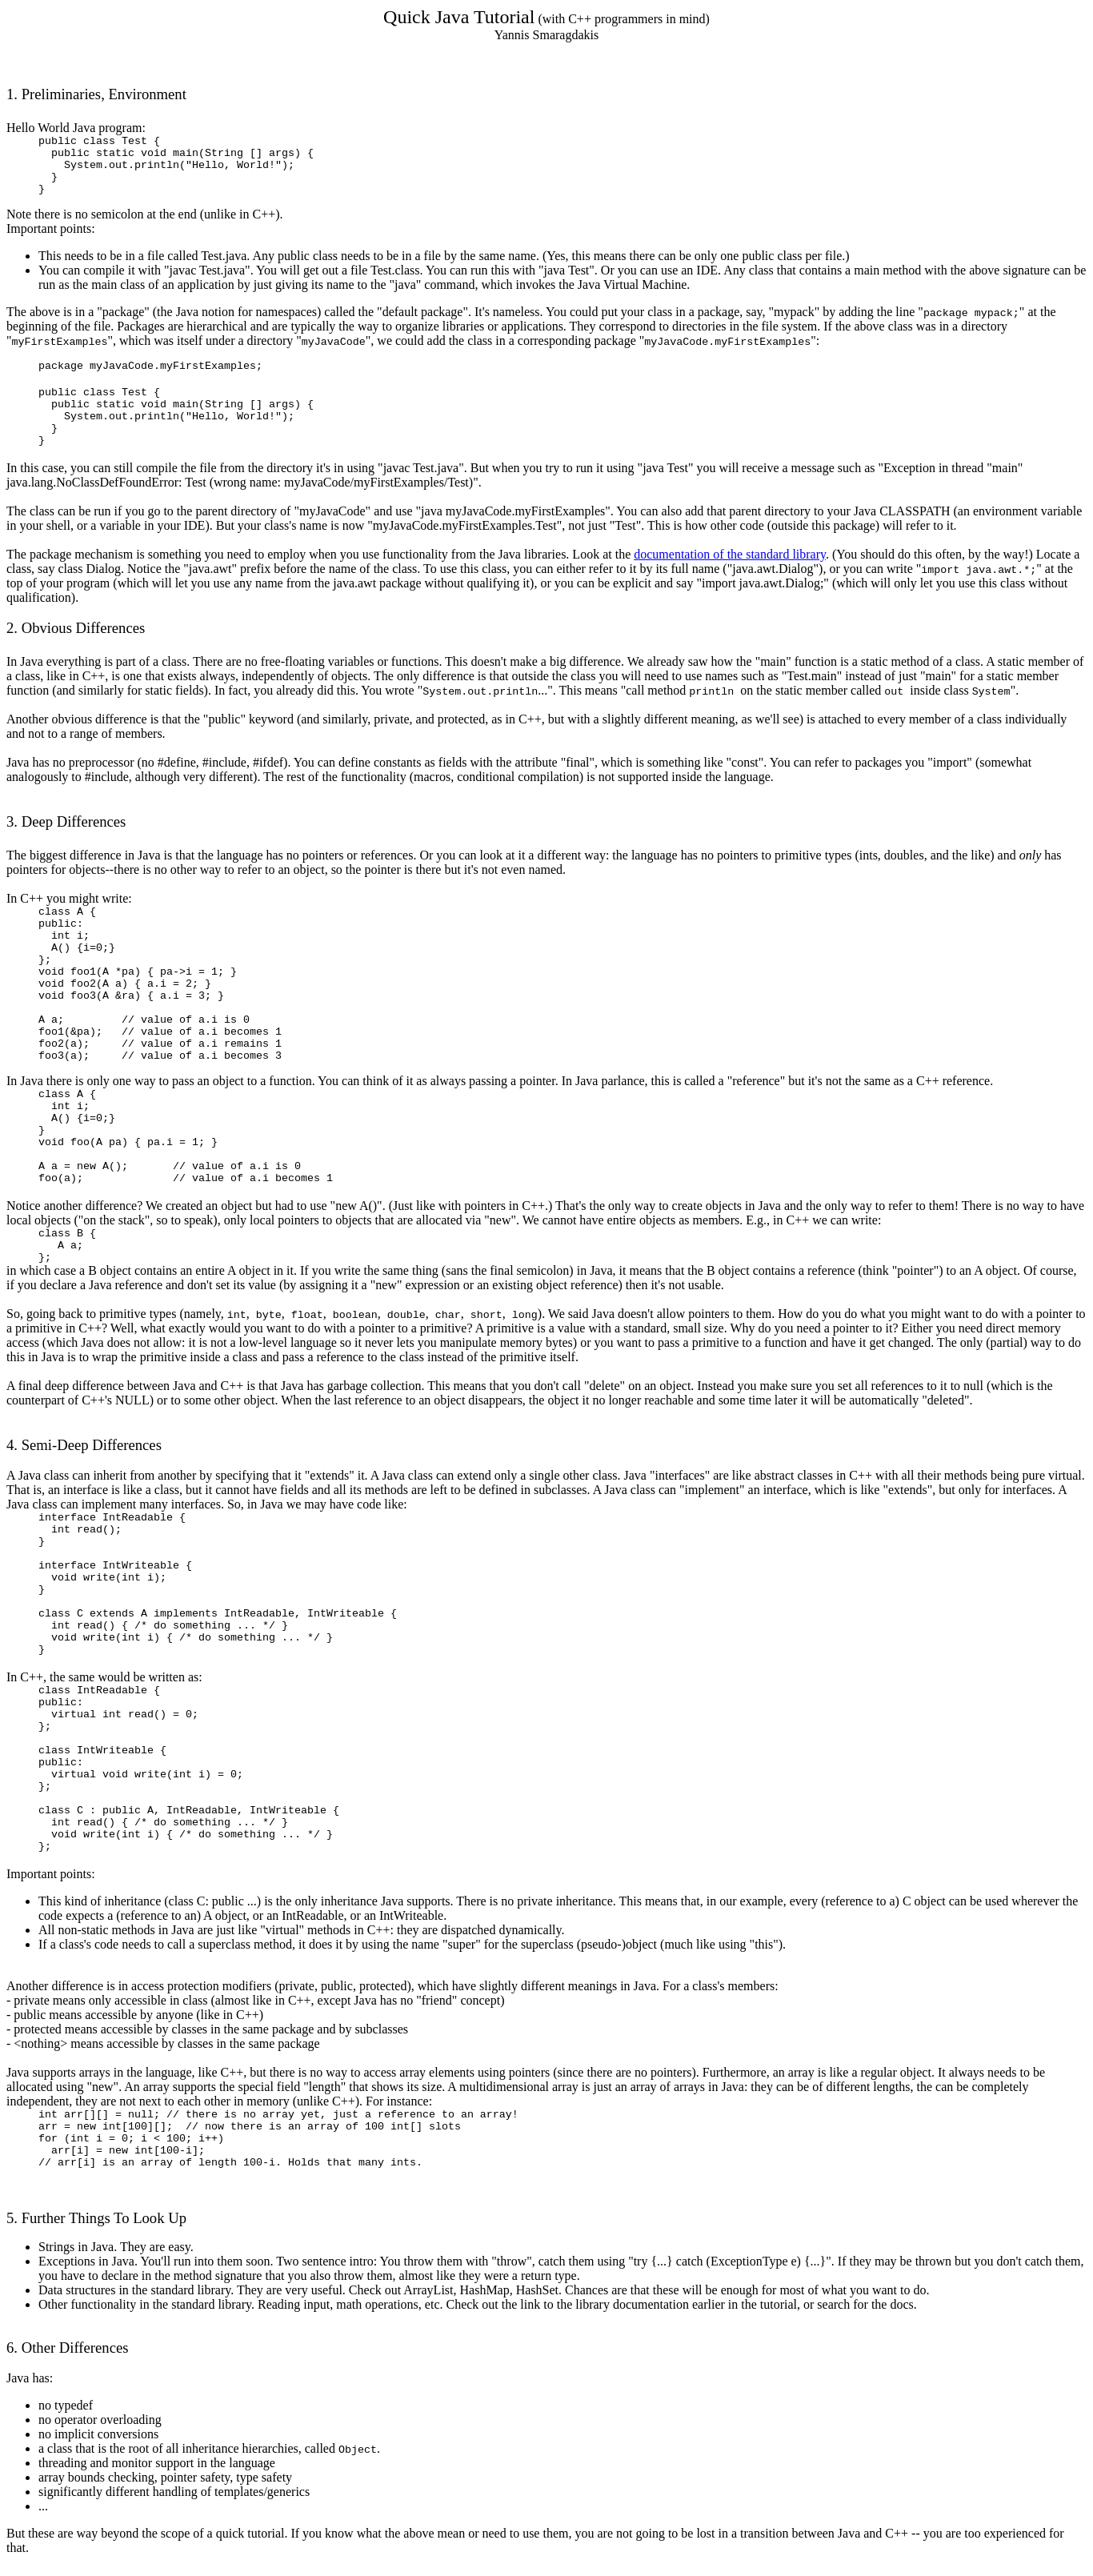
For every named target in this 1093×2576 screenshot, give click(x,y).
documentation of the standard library (730, 554)
